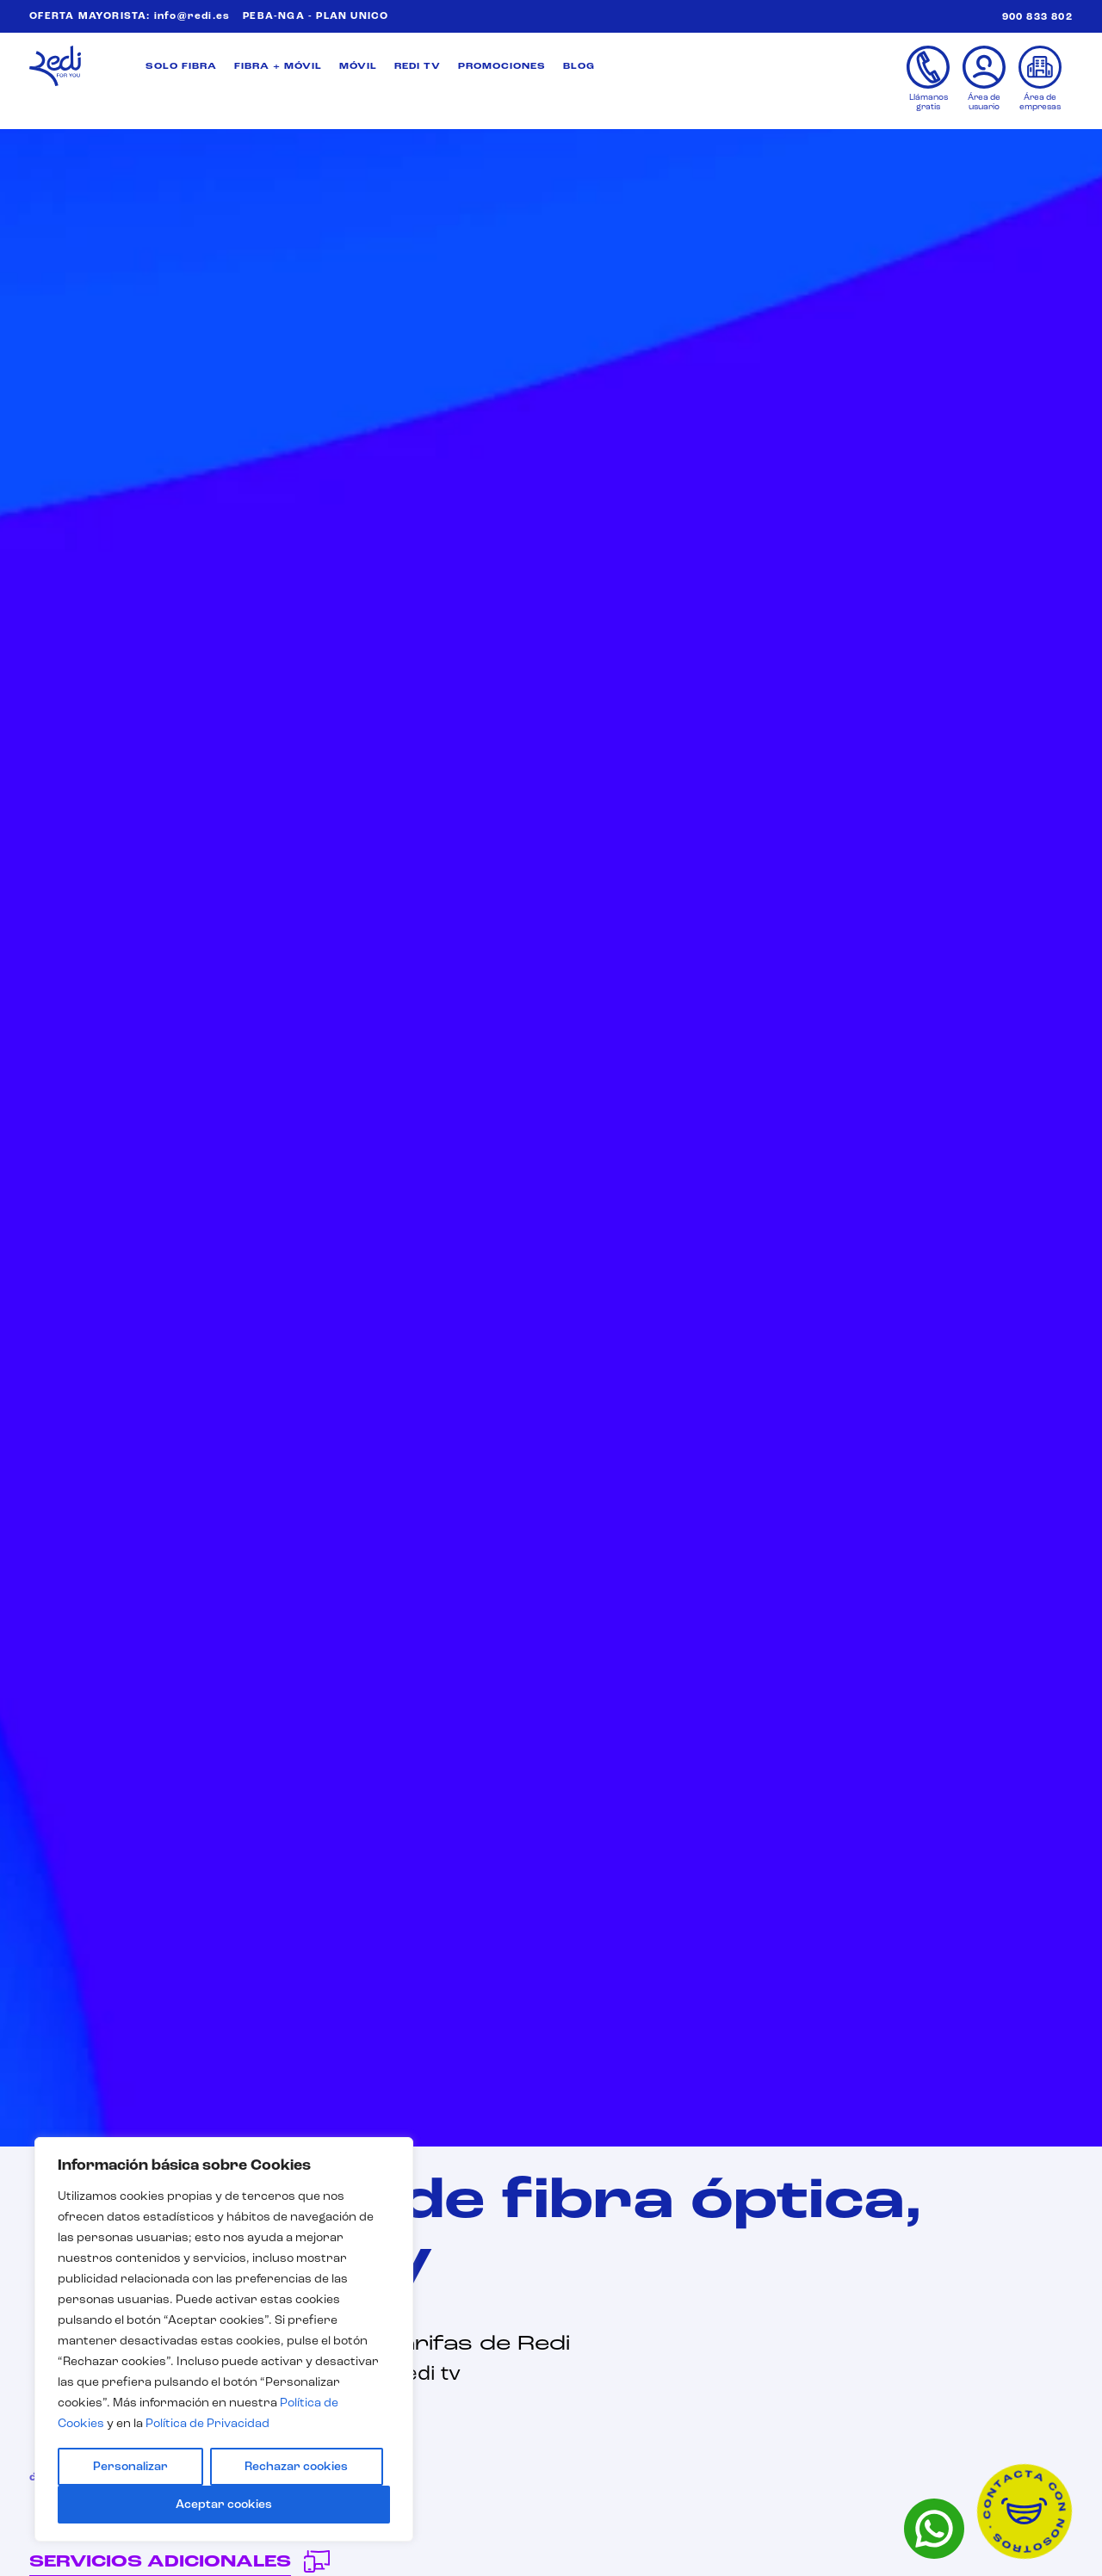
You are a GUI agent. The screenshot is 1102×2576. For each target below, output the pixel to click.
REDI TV (417, 66)
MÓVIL (358, 66)
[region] (223, 2339)
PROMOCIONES (502, 66)
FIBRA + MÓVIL (278, 66)
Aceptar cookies (224, 2505)
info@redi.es (192, 16)
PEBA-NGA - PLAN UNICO (315, 16)
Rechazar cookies (296, 2467)
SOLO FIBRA (181, 66)
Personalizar (130, 2467)
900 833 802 (1037, 17)
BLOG (579, 66)
